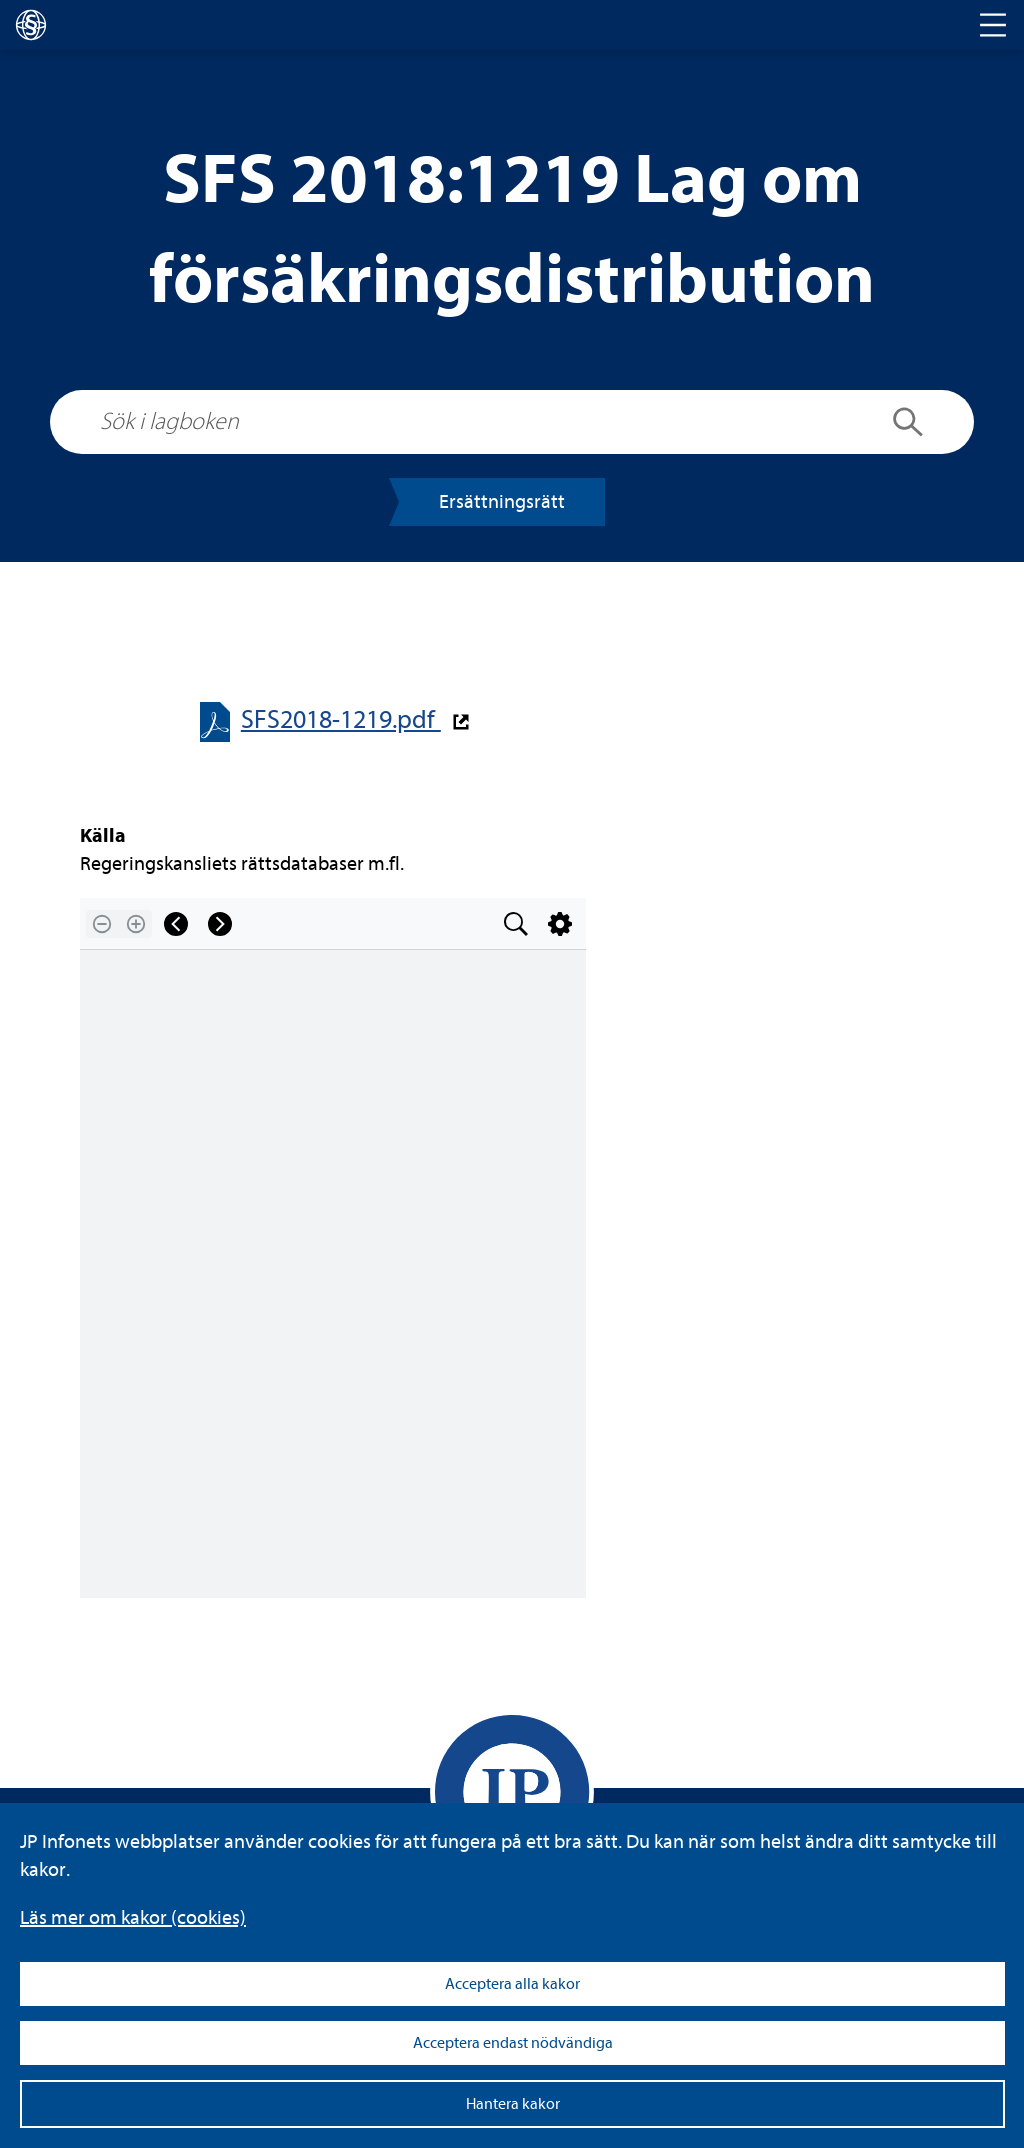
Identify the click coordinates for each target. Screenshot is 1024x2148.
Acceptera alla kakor (512, 1984)
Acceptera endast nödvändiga (513, 2043)
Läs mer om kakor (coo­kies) (133, 1917)
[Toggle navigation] (993, 25)
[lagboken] (31, 25)
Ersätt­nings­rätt (502, 501)
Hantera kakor (513, 2104)
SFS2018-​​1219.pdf (341, 719)
